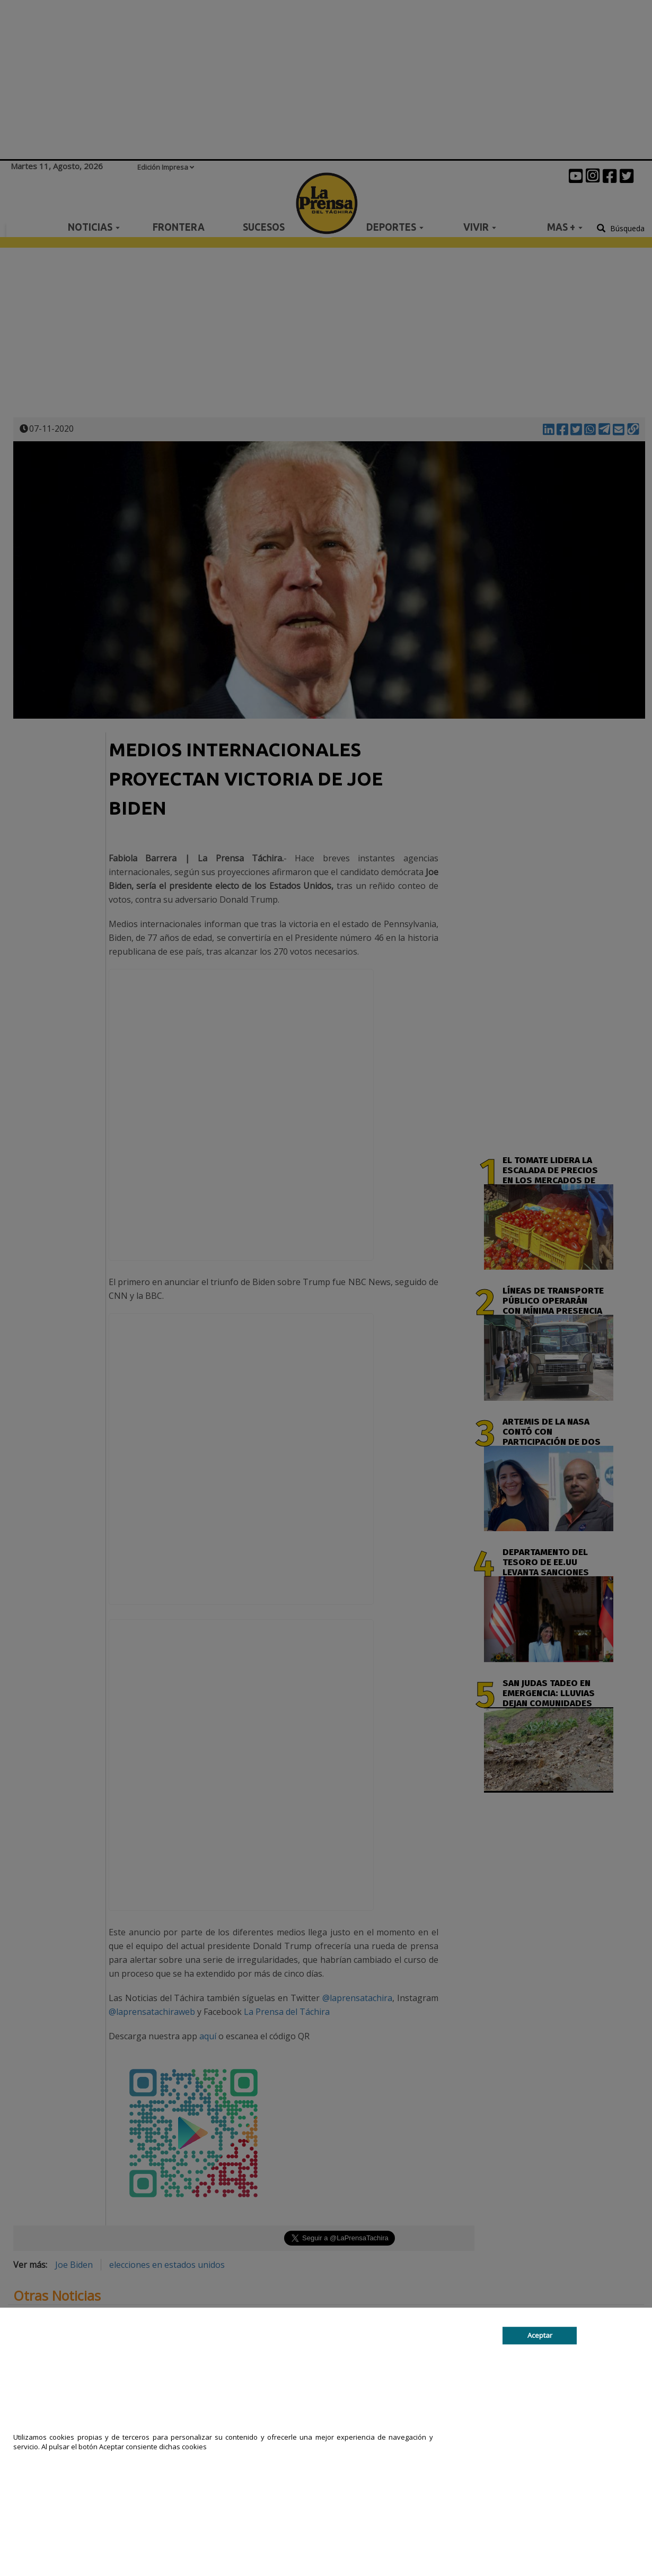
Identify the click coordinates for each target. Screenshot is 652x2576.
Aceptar (539, 2336)
